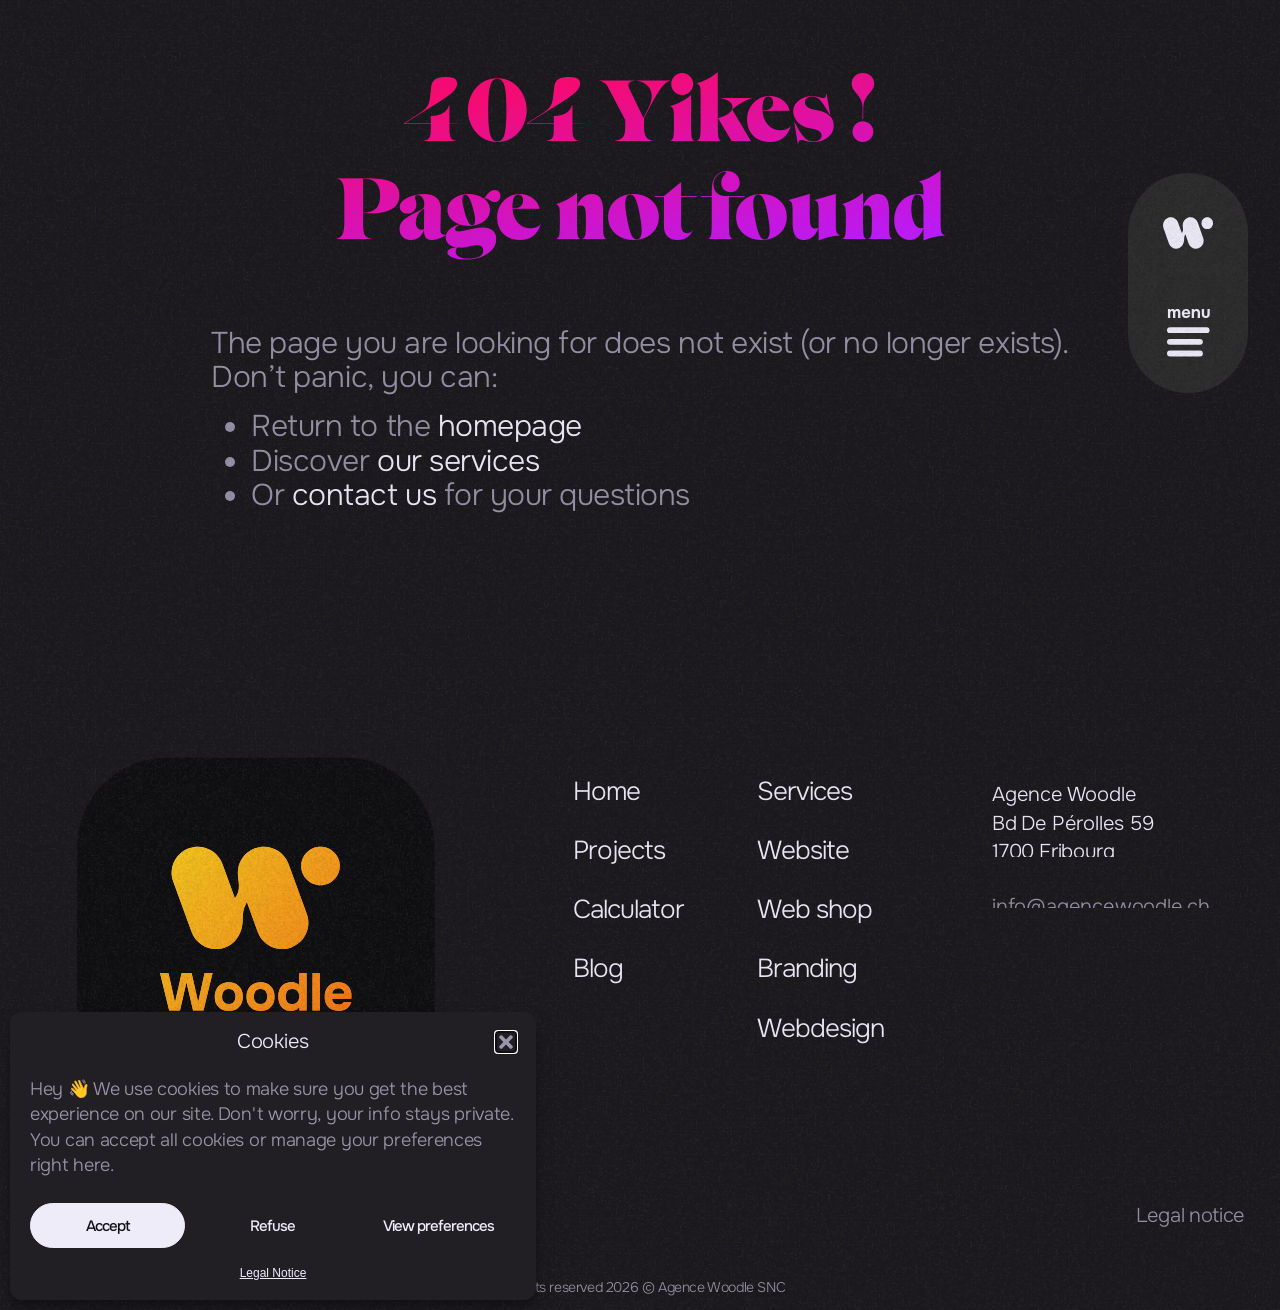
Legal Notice (273, 1273)
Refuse (272, 1226)
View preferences (438, 1226)
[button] (506, 1042)
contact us (364, 495)
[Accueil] (1188, 240)
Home (606, 809)
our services (458, 461)
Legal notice (1190, 1215)
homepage (510, 426)
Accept (108, 1226)
